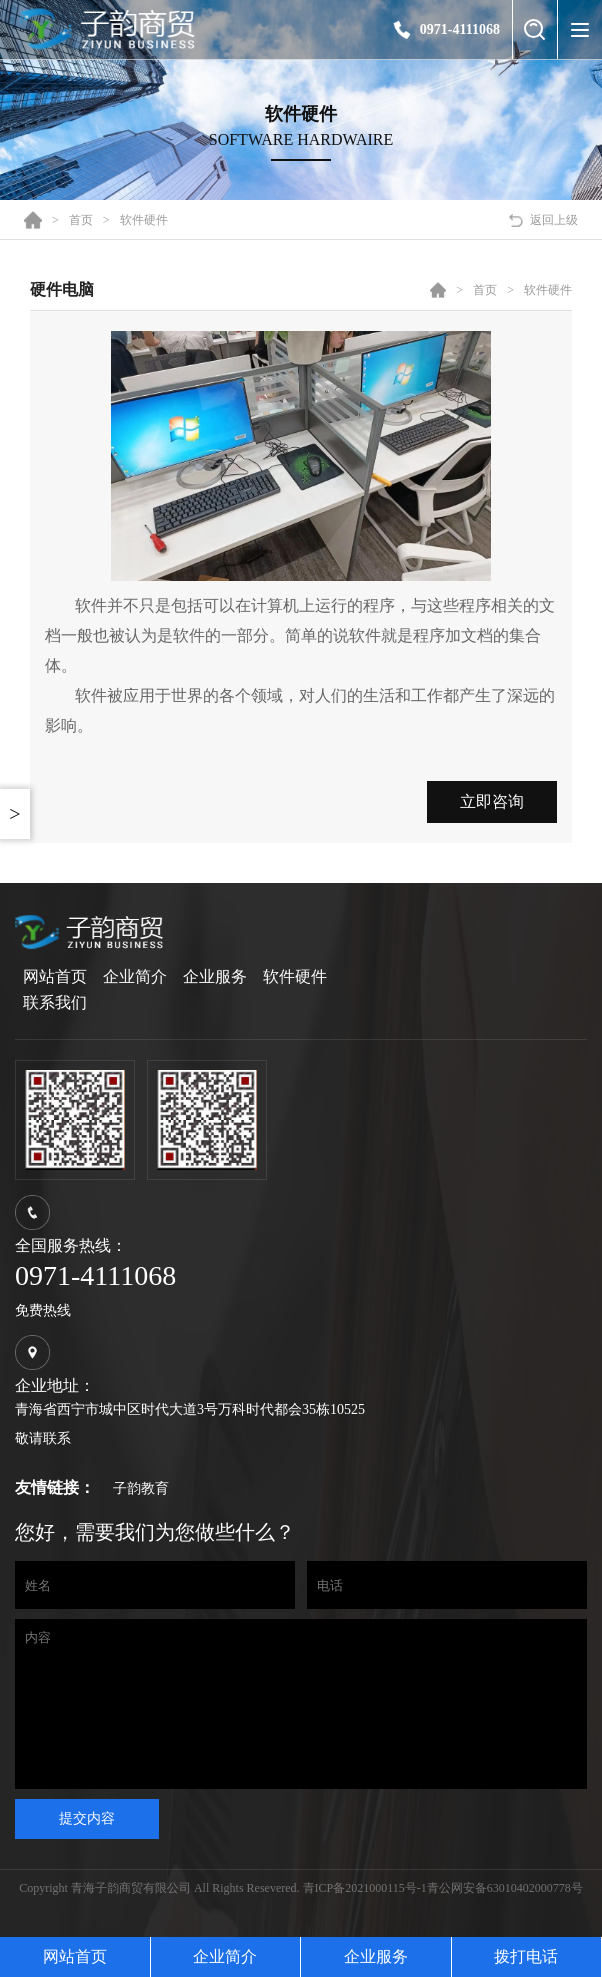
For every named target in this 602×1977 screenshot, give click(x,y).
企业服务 (215, 976)
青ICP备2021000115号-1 (365, 1918)
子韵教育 (141, 1488)
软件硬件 (144, 220)
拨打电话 (526, 1956)
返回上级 (554, 220)
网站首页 (55, 976)
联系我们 (55, 1002)
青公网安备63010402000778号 (505, 1918)
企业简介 (135, 976)
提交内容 (87, 1848)
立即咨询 (492, 801)
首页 (81, 220)
